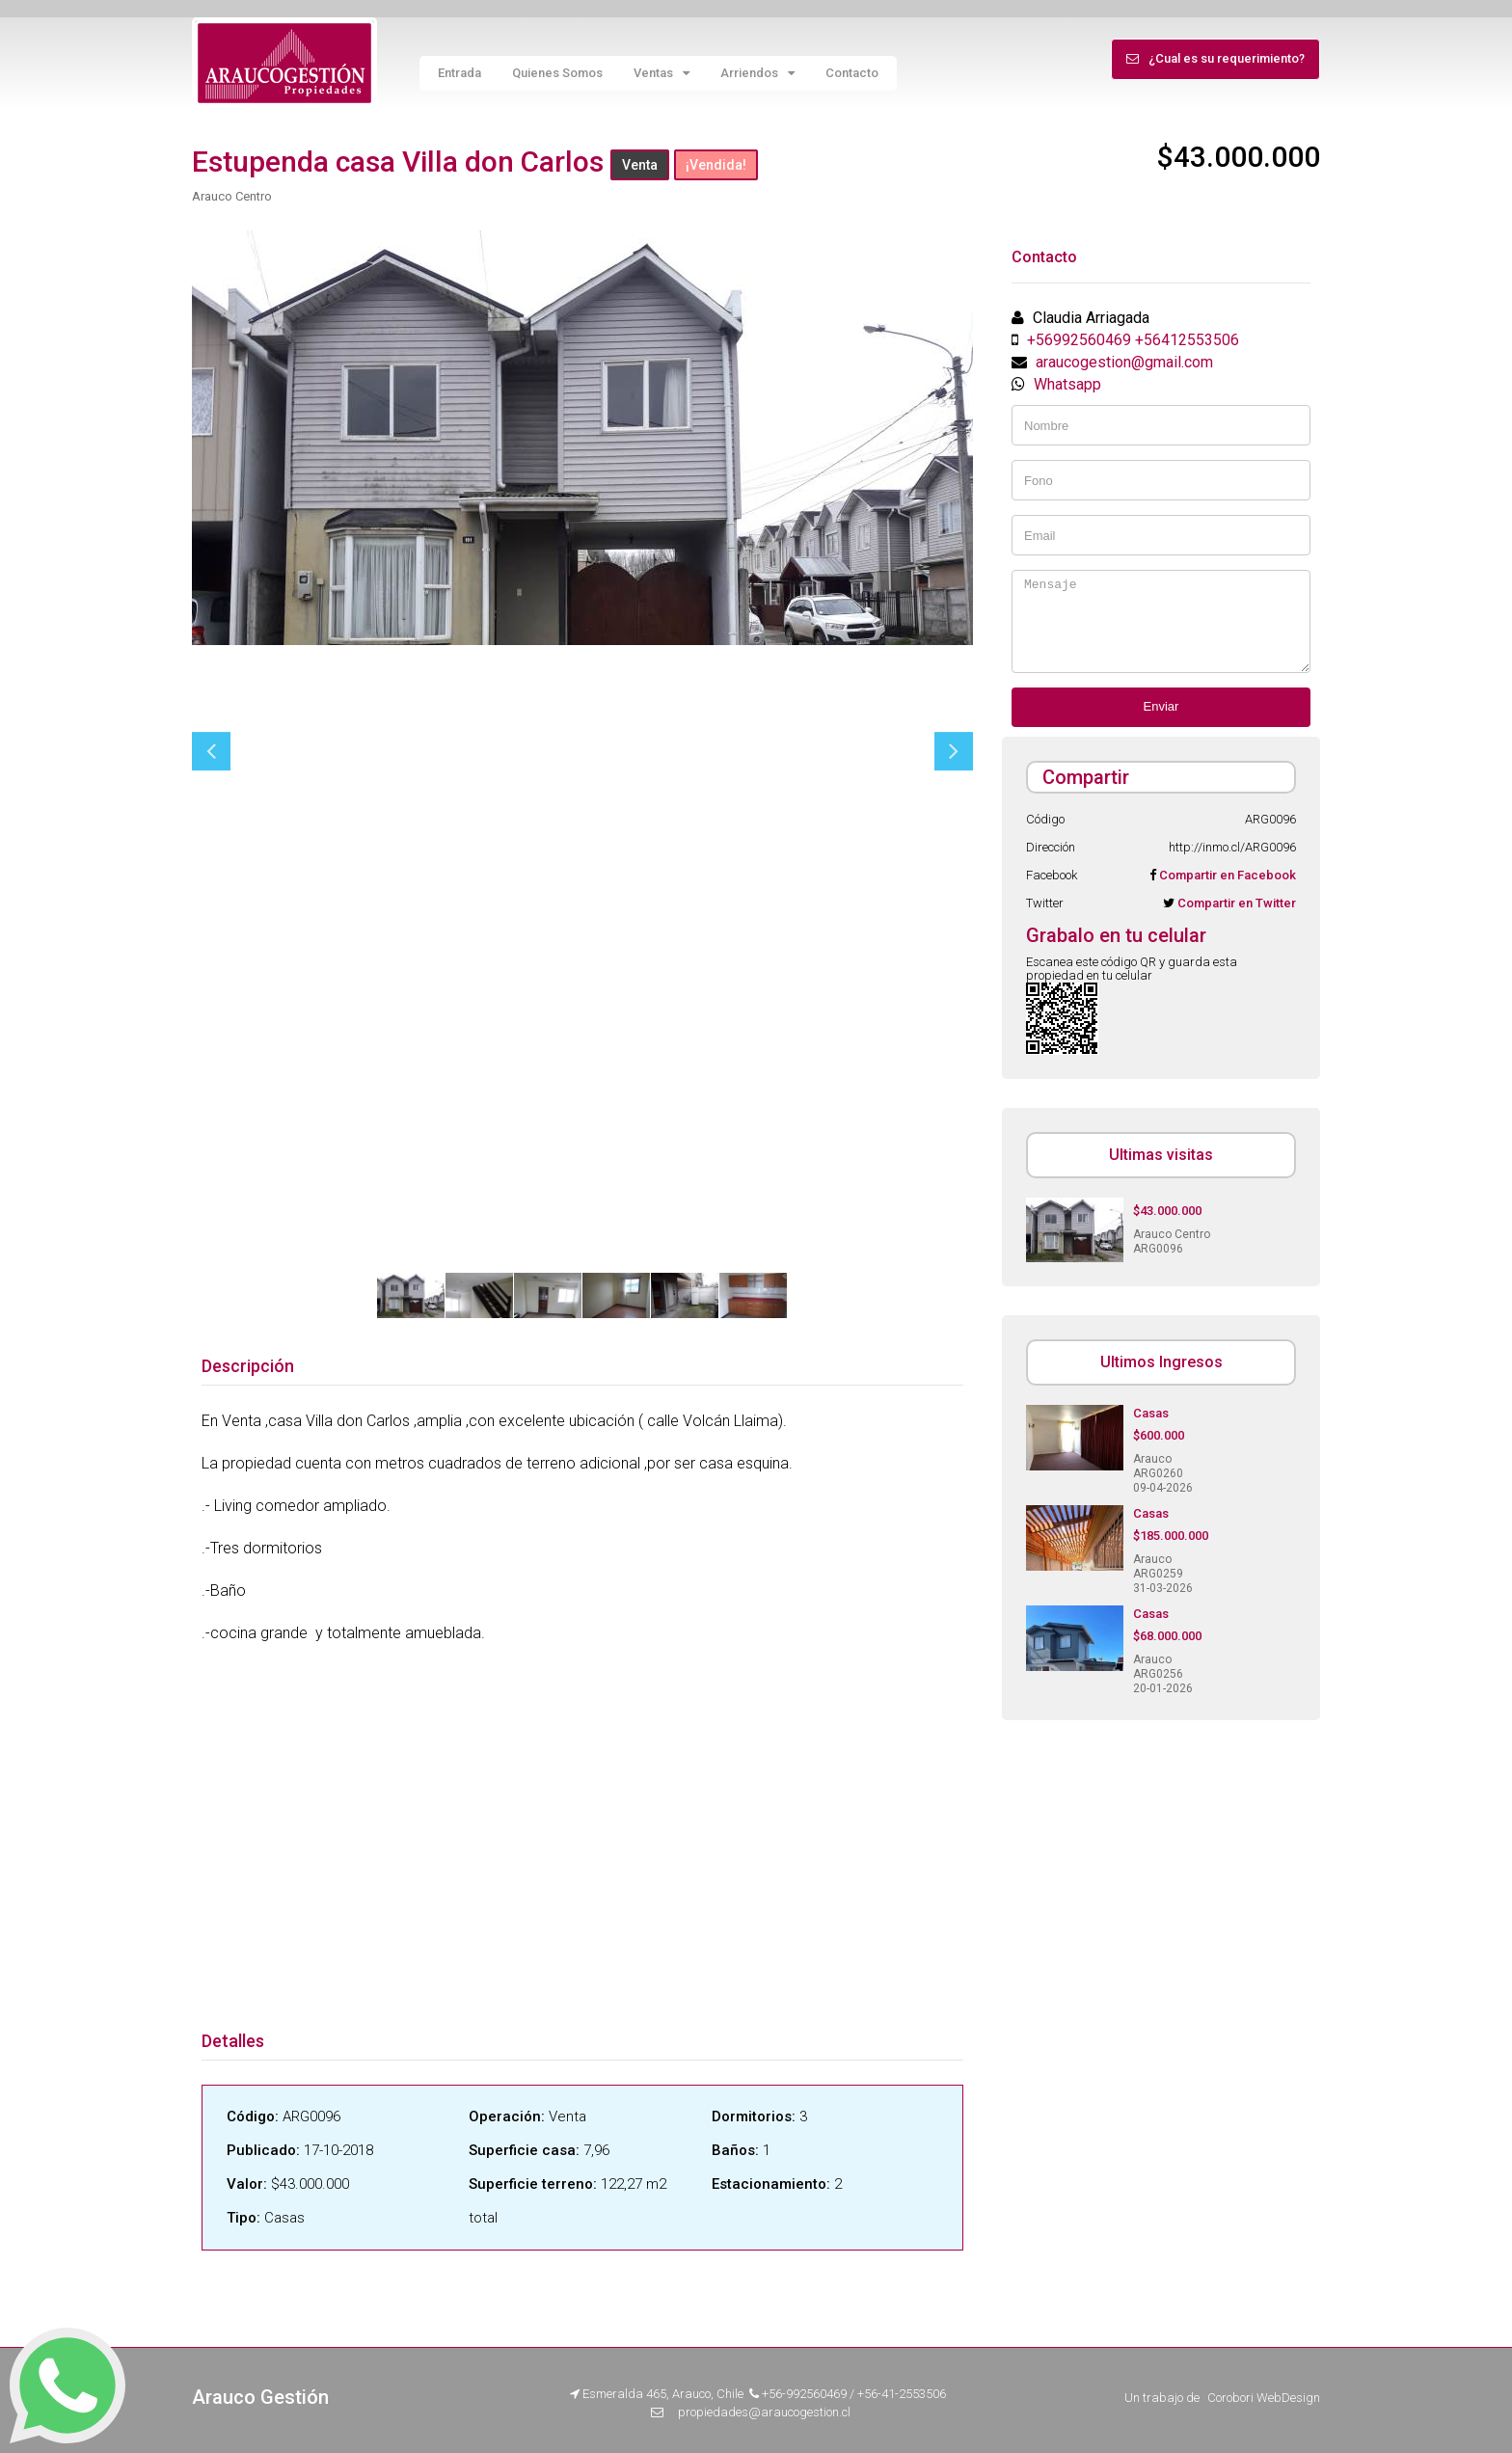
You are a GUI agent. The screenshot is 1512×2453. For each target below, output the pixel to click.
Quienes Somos (557, 73)
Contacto (851, 73)
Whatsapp (1067, 384)
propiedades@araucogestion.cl (764, 2412)
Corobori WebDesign (1263, 2397)
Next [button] (953, 751)
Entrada (459, 73)
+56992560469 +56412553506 (1133, 340)
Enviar (1161, 706)
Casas (1151, 1413)
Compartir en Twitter (1235, 903)
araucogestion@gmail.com (1124, 362)
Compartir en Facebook (1226, 875)
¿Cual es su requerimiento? (1215, 58)
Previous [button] (211, 751)
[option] (582, 437)
